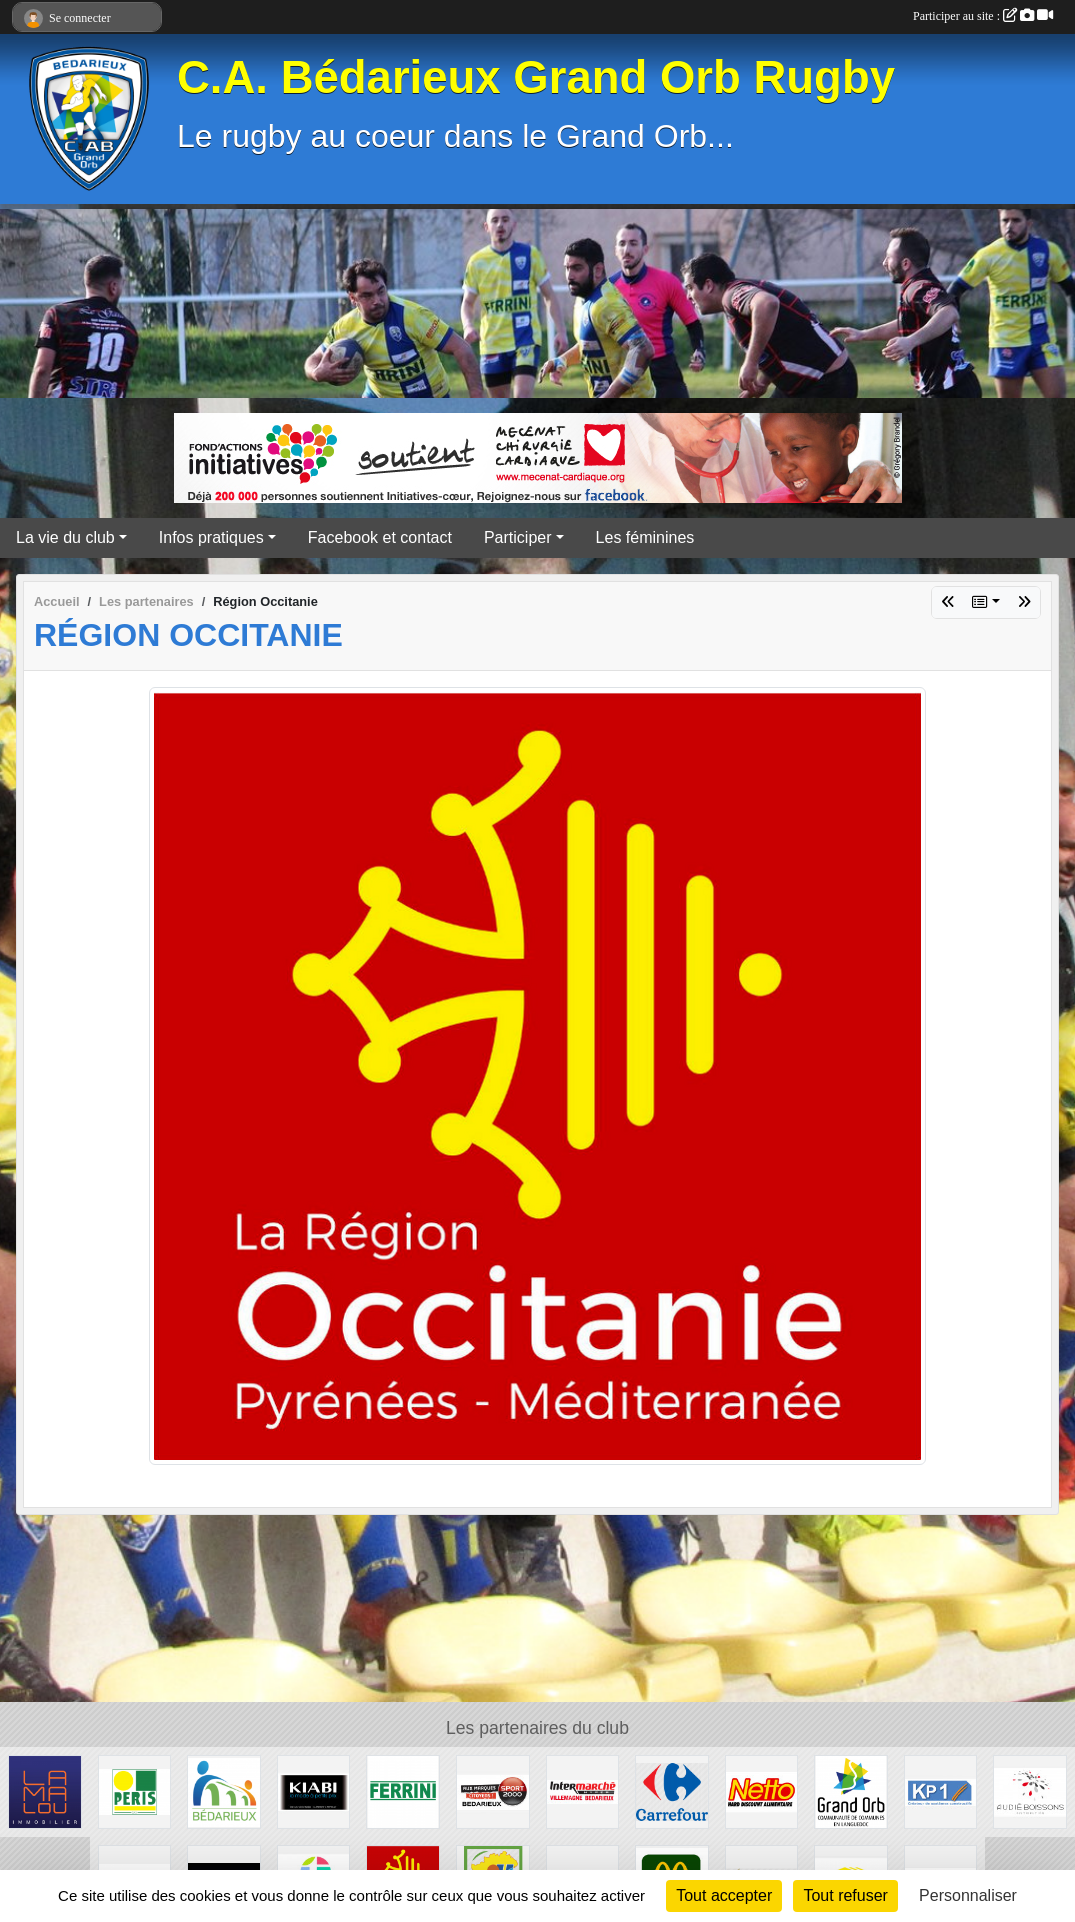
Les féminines (645, 537)
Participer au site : (983, 16)
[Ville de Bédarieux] (224, 1790)
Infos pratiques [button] (211, 537)
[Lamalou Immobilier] (45, 1790)
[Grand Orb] (851, 1790)
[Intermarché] (583, 1790)
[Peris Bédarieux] (135, 1790)
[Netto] (762, 1790)
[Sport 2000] (493, 1790)
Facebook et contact (380, 537)
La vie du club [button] (65, 537)
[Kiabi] (314, 1790)
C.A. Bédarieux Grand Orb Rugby (536, 77)
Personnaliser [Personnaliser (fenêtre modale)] (968, 1895)
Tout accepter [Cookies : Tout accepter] (724, 1895)
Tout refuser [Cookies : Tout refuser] (845, 1895)
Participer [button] (518, 537)
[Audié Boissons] (1030, 1790)
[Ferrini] (403, 1790)
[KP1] (941, 1790)
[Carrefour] (672, 1790)
